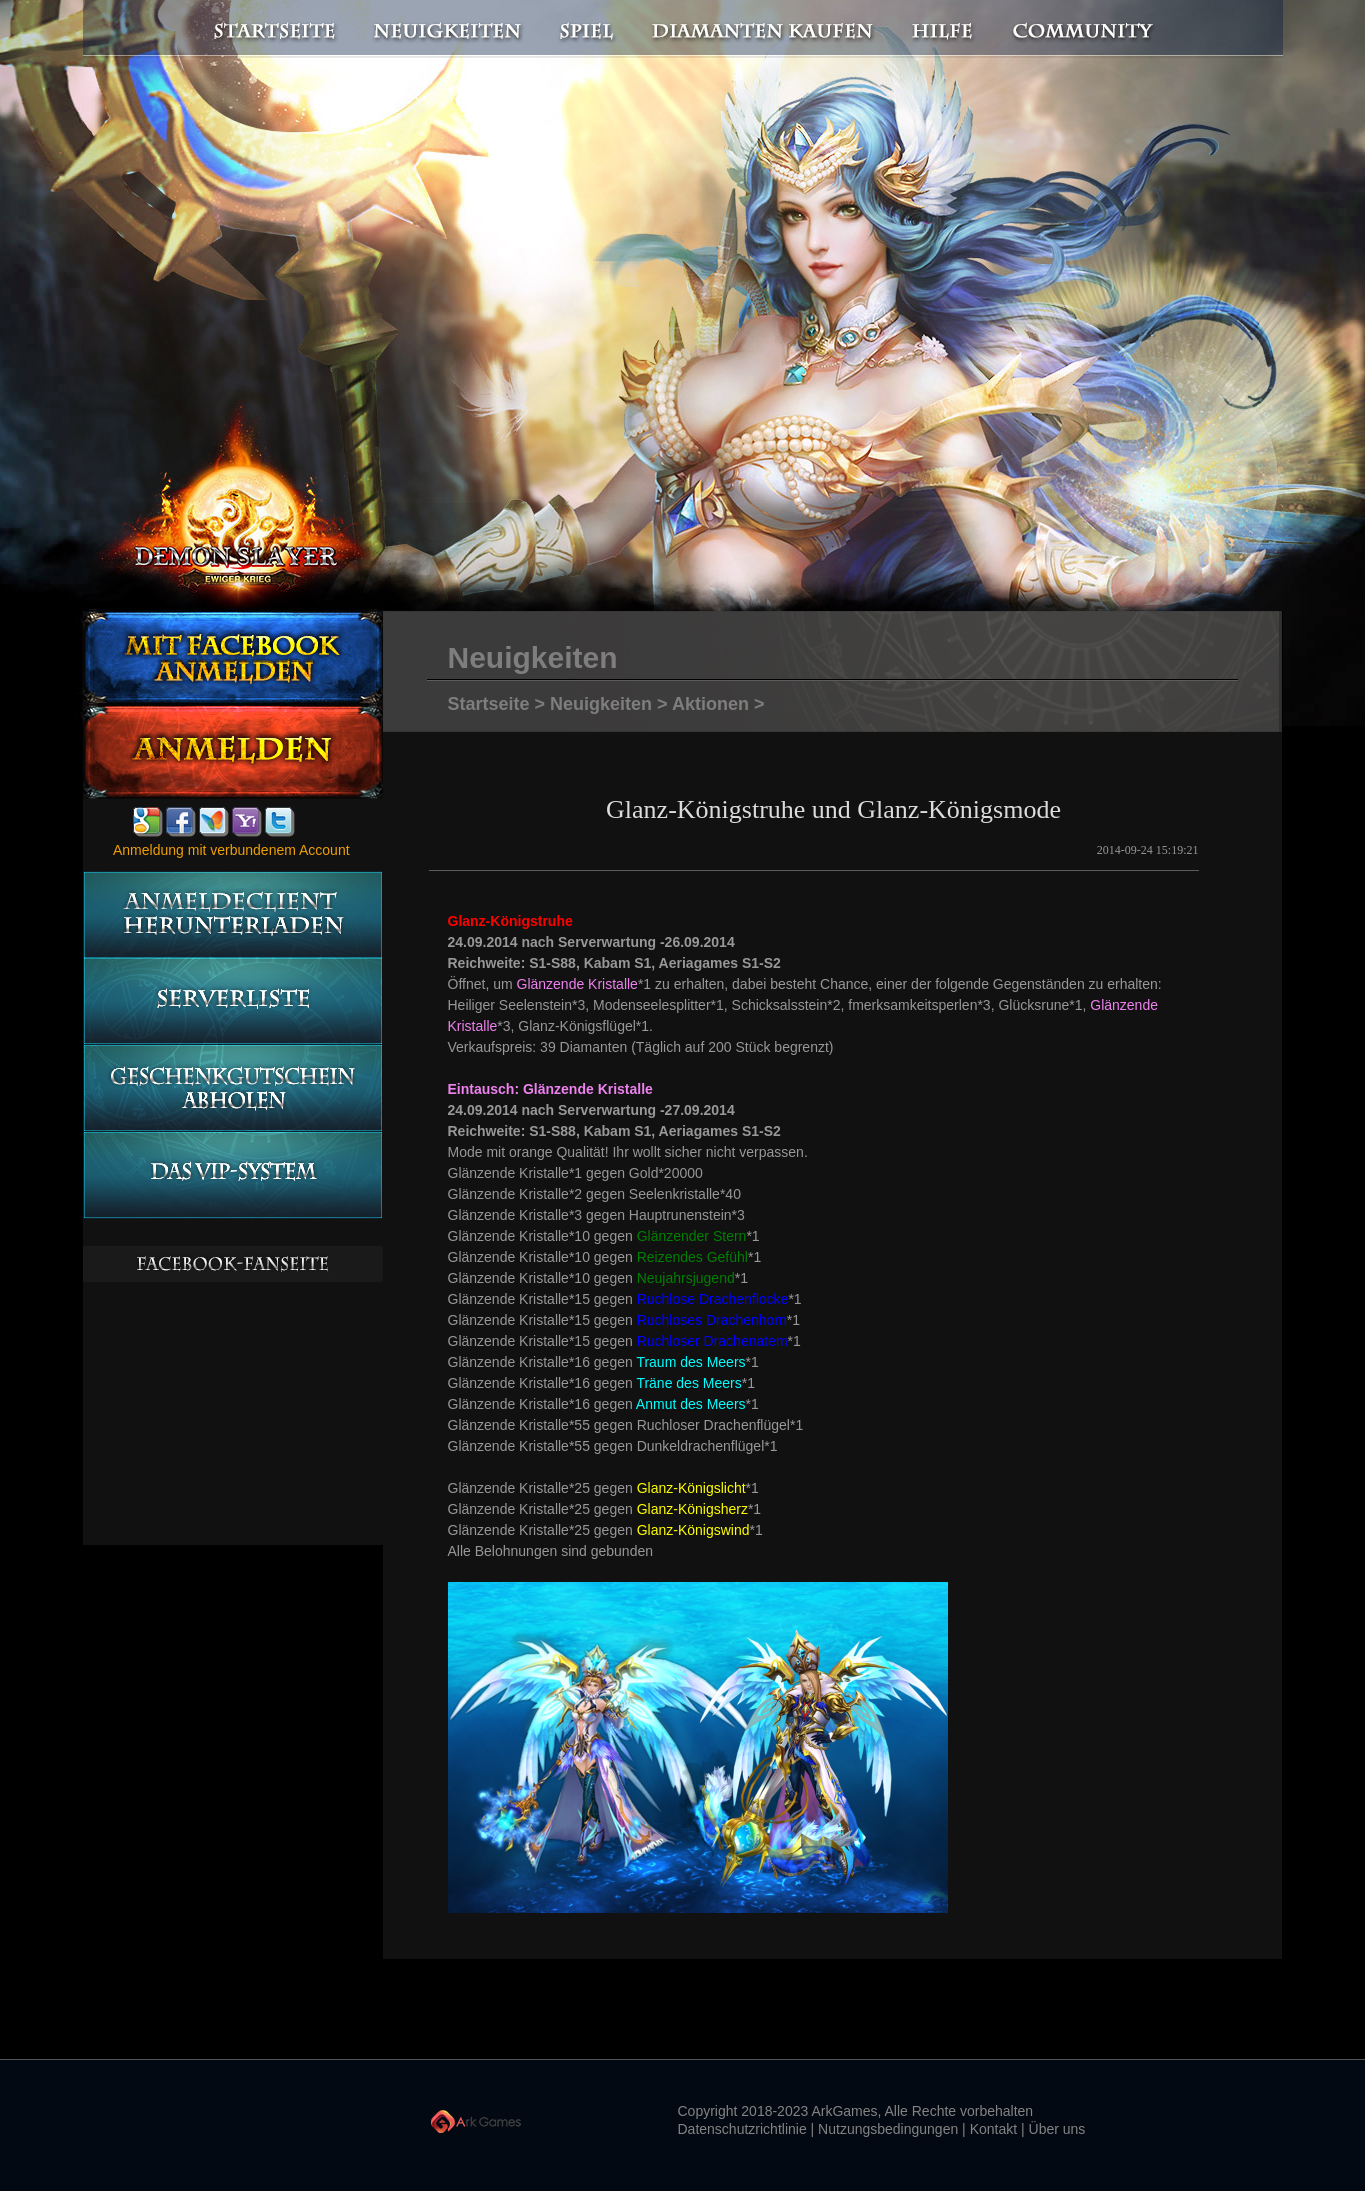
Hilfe (943, 29)
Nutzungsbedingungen (888, 2129)
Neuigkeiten (446, 29)
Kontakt (993, 2129)
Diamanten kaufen (763, 29)
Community (1088, 29)
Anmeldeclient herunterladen (232, 914)
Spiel (588, 29)
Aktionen (710, 704)
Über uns (1057, 2129)
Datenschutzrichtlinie (742, 2129)
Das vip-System (232, 1175)
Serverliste (232, 1001)
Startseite (263, 29)
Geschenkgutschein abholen (232, 1088)
